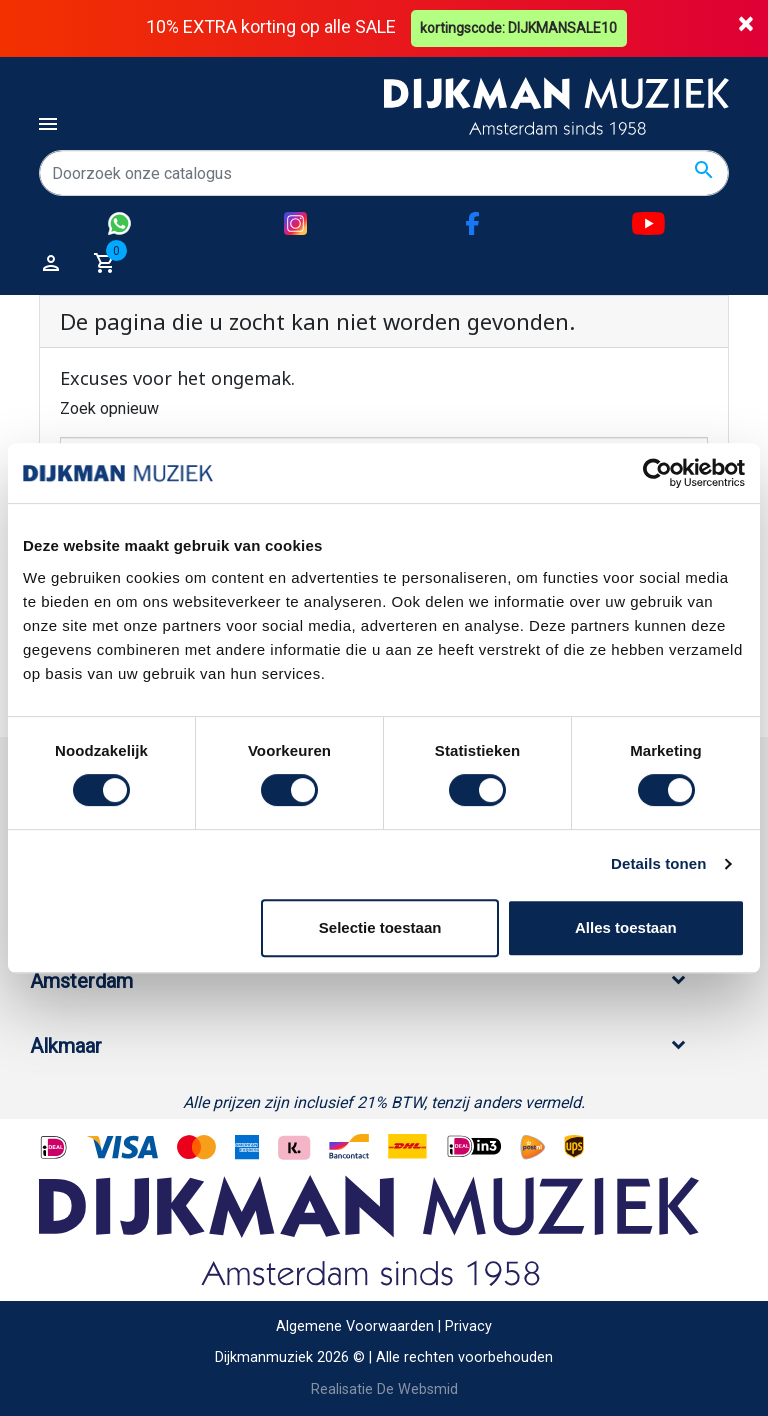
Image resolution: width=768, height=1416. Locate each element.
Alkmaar (66, 1046)
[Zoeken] (384, 173)
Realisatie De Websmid (384, 1389)
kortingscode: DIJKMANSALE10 (519, 28)
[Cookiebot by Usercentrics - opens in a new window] (657, 473)
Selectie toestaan (380, 927)
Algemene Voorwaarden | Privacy (384, 1326)
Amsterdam (81, 981)
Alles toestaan (626, 927)
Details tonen (658, 863)
